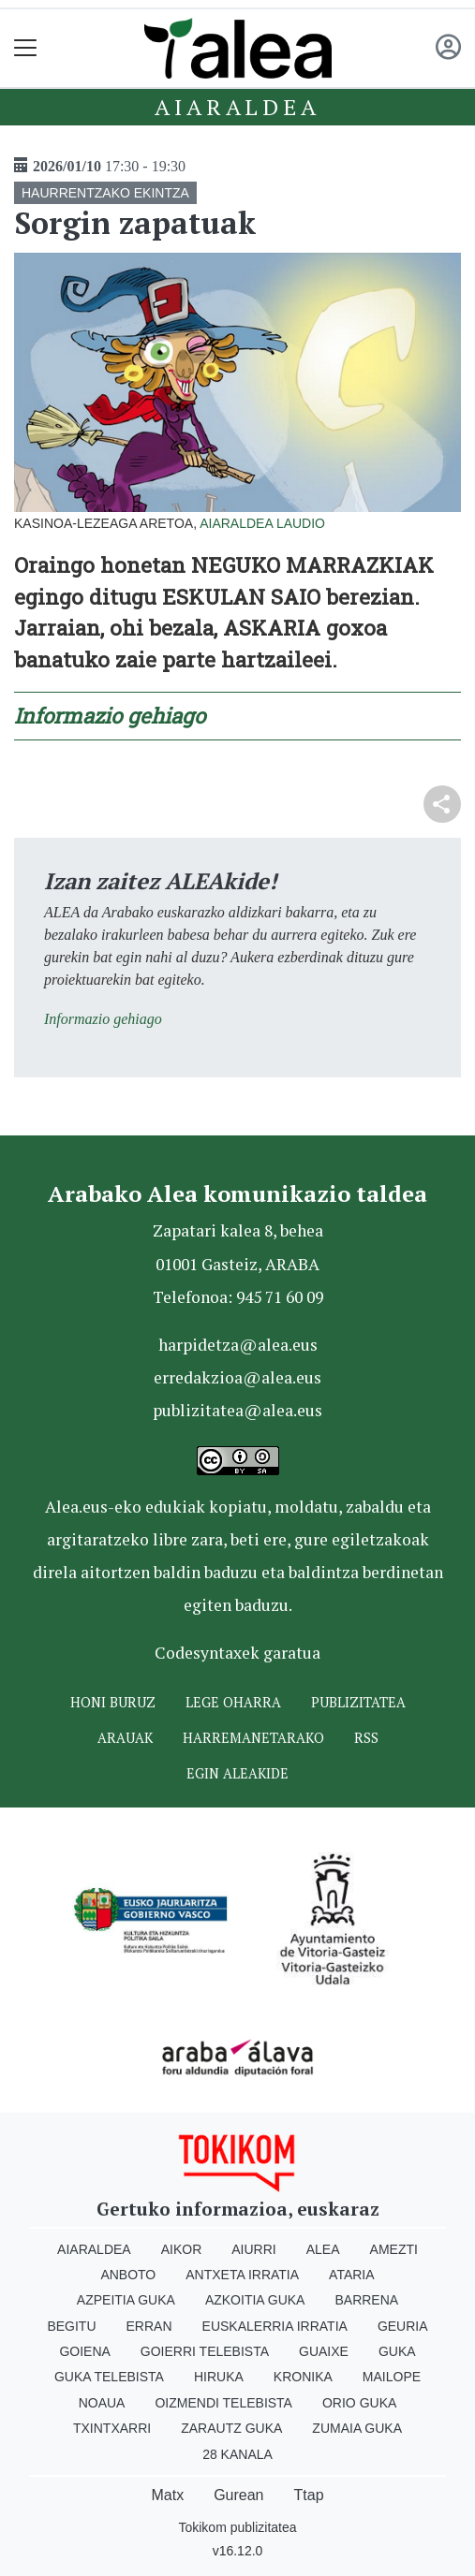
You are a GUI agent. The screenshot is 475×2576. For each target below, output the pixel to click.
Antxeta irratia (242, 2274)
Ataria (352, 2274)
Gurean (238, 2495)
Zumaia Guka (357, 2428)
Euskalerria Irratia (275, 2326)
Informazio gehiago (109, 715)
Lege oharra (233, 1702)
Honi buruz (113, 1702)
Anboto (128, 2274)
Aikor (181, 2249)
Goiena (84, 2351)
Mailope (392, 2376)
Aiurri (253, 2249)
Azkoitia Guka (255, 2299)
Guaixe (324, 2351)
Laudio (300, 523)
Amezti (394, 2249)
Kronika (303, 2376)
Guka (397, 2351)
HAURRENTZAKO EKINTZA (105, 192)
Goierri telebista (205, 2351)
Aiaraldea (237, 107)
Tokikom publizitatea (237, 2527)
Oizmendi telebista (223, 2402)
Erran (149, 2326)
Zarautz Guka (231, 2428)
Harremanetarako (253, 1738)
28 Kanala (237, 2454)
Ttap (309, 2495)
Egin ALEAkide (237, 1773)
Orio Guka (359, 2402)
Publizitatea (358, 1702)
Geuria (403, 2326)
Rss (366, 1738)
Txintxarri (112, 2428)
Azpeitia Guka (126, 2299)
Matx (167, 2495)
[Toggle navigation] (26, 48)
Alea (323, 2249)
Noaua (102, 2402)
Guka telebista (109, 2376)
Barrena (366, 2299)
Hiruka (219, 2376)
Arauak (125, 1738)
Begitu (71, 2326)
